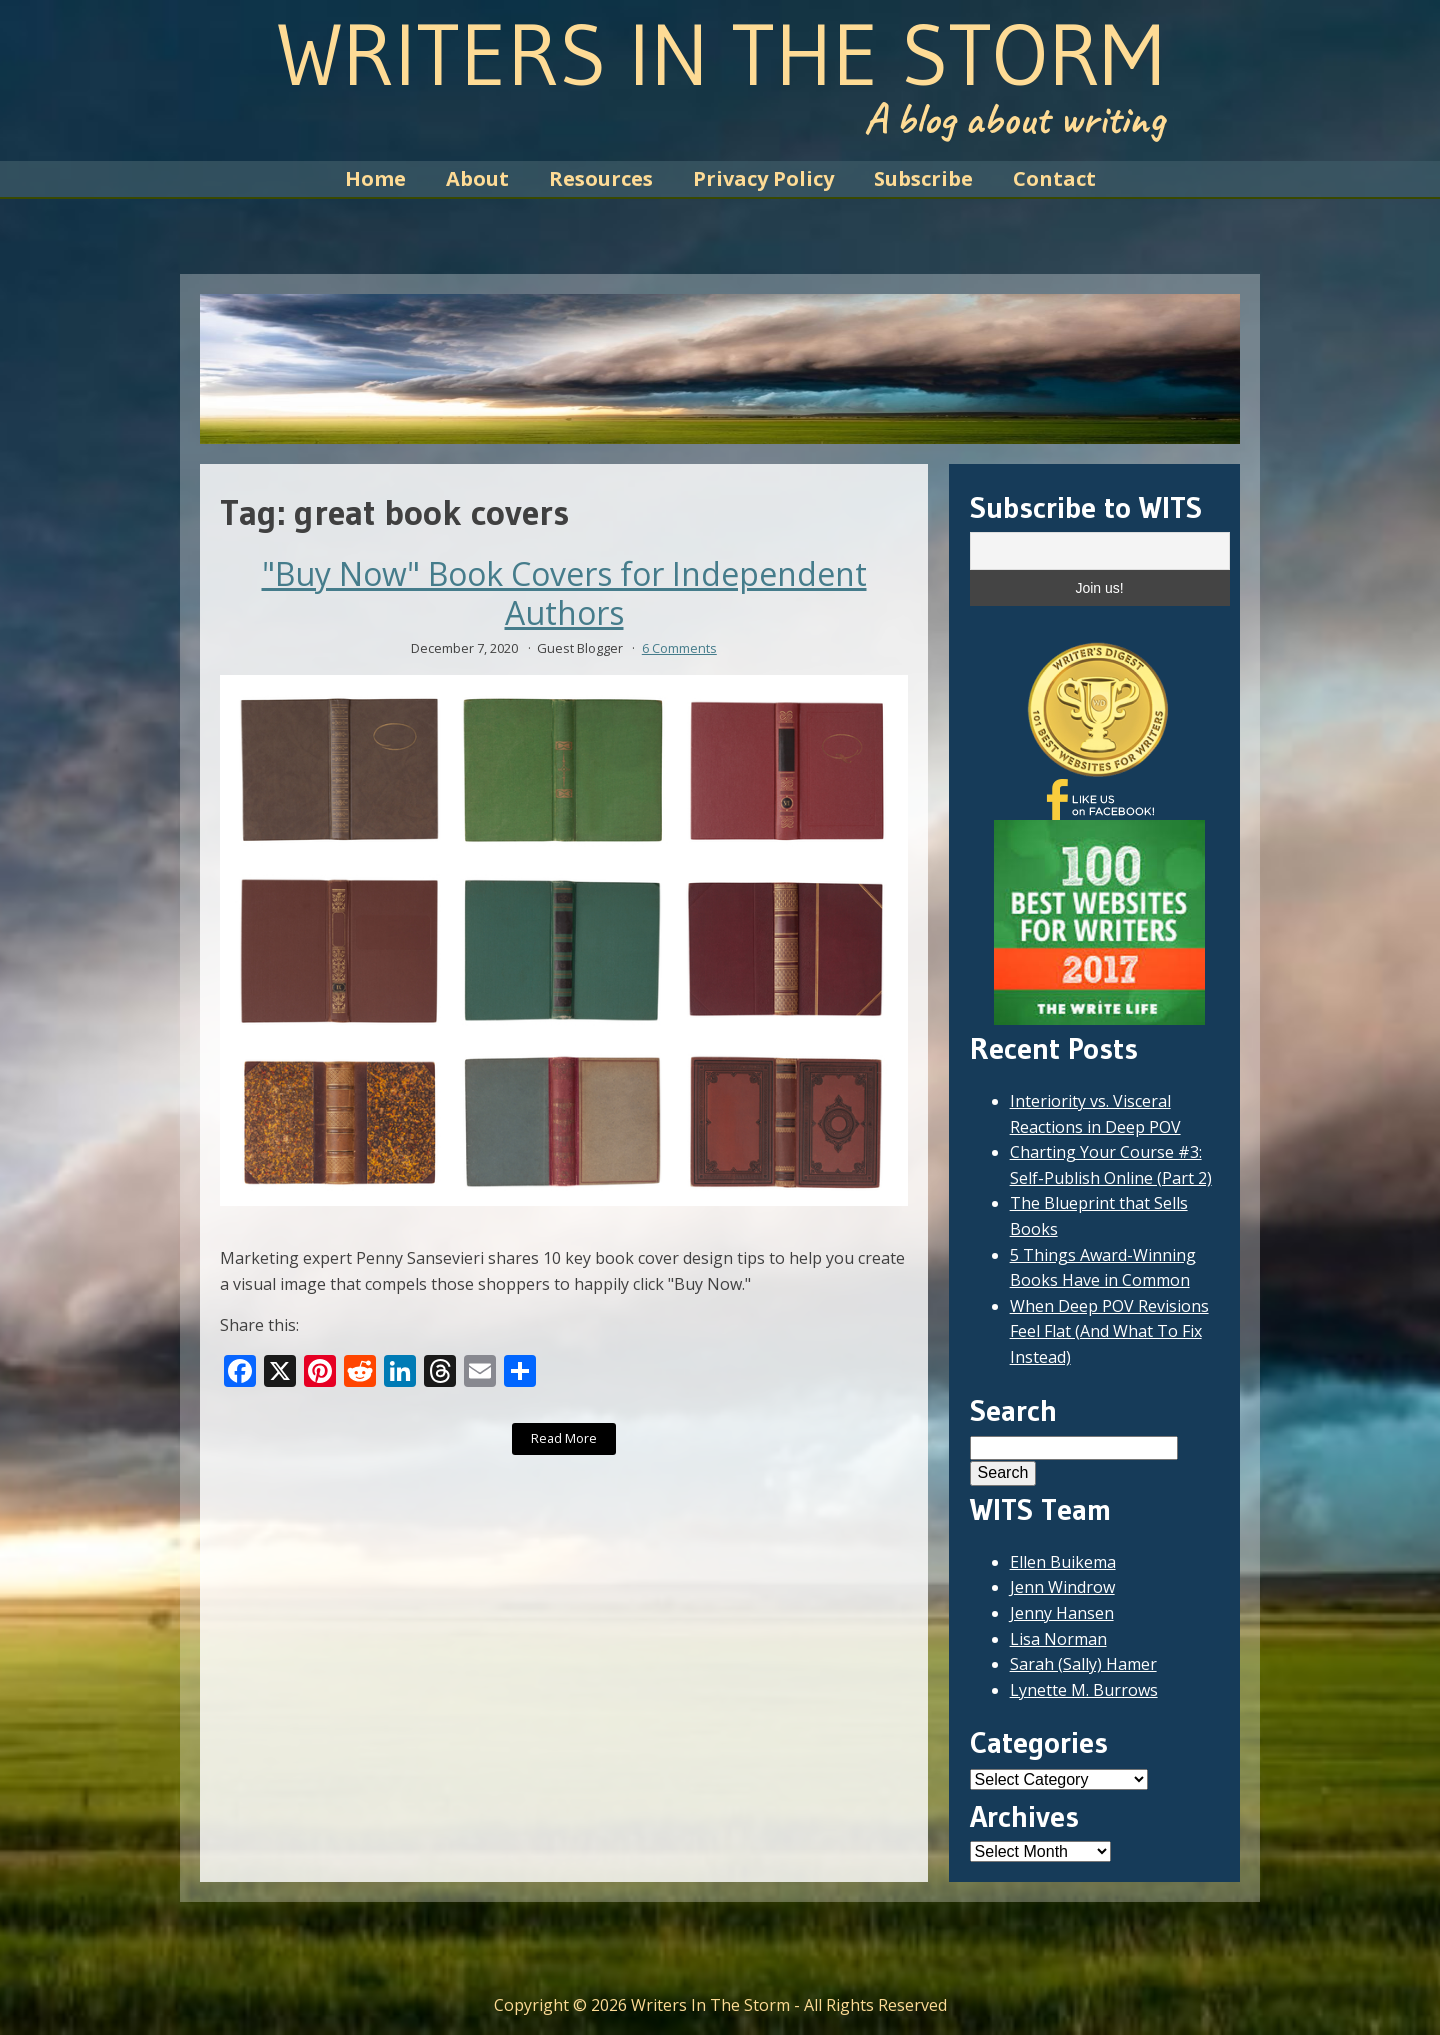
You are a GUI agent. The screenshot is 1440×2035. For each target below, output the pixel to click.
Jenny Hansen (1062, 1613)
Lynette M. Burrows (1084, 1690)
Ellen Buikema (1063, 1562)
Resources (601, 178)
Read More (564, 1438)
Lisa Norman (1058, 1639)
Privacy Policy (763, 178)
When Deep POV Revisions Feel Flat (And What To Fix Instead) (1109, 1331)
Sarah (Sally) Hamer (1083, 1664)
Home (375, 178)
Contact (1054, 178)
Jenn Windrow (1062, 1587)
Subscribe (923, 178)
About (477, 178)
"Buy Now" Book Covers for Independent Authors (564, 593)
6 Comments (679, 648)
